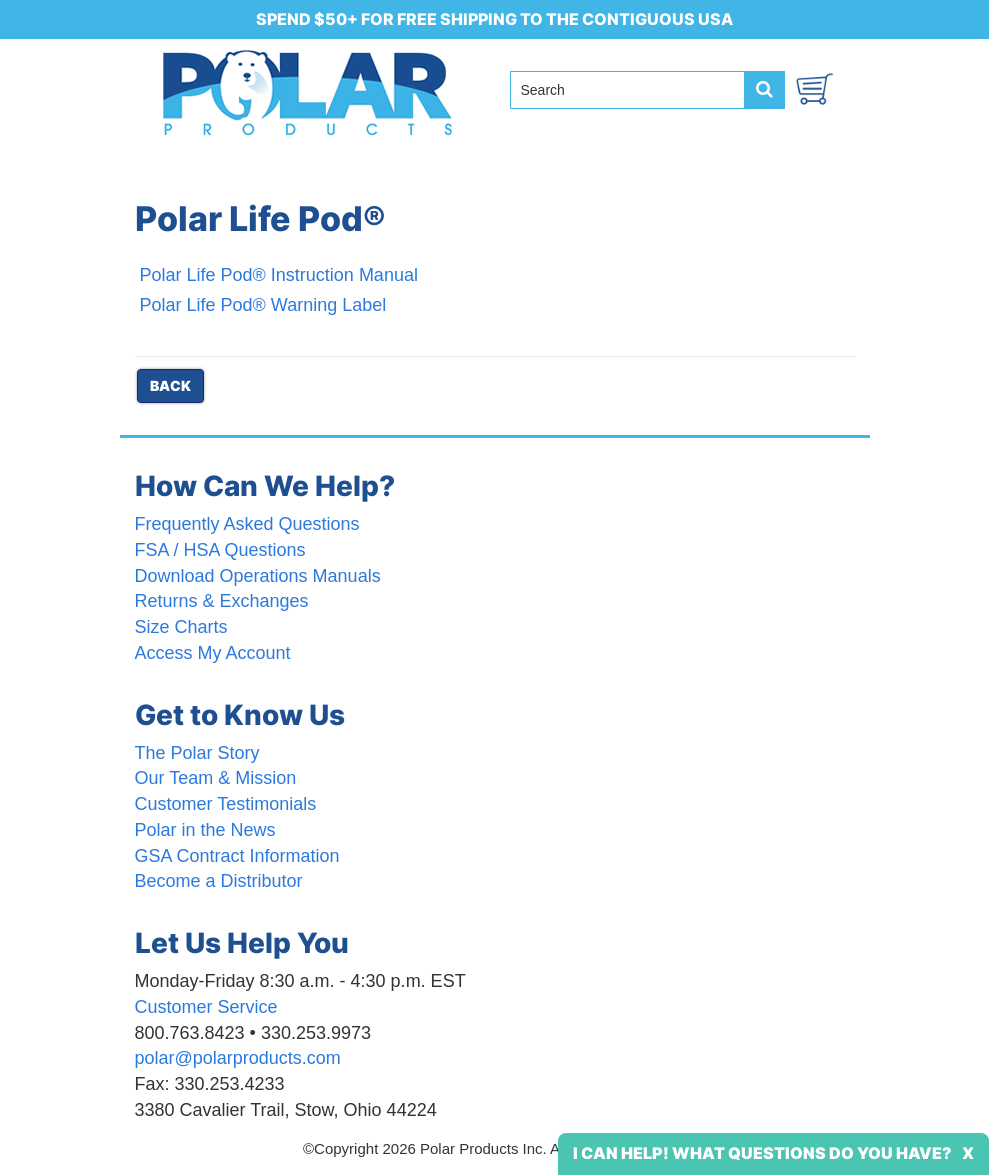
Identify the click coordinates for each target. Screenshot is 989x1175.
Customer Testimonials (226, 804)
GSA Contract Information (237, 856)
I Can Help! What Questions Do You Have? (762, 1153)
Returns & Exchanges (222, 601)
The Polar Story (197, 753)
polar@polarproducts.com (238, 1058)
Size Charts (181, 627)
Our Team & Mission (216, 778)
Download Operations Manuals (258, 576)
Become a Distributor (219, 881)
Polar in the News (205, 830)
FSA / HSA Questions (220, 550)
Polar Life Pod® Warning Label (263, 305)
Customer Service (206, 1007)
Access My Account (213, 653)
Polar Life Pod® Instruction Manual (279, 275)
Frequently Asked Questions (247, 524)
